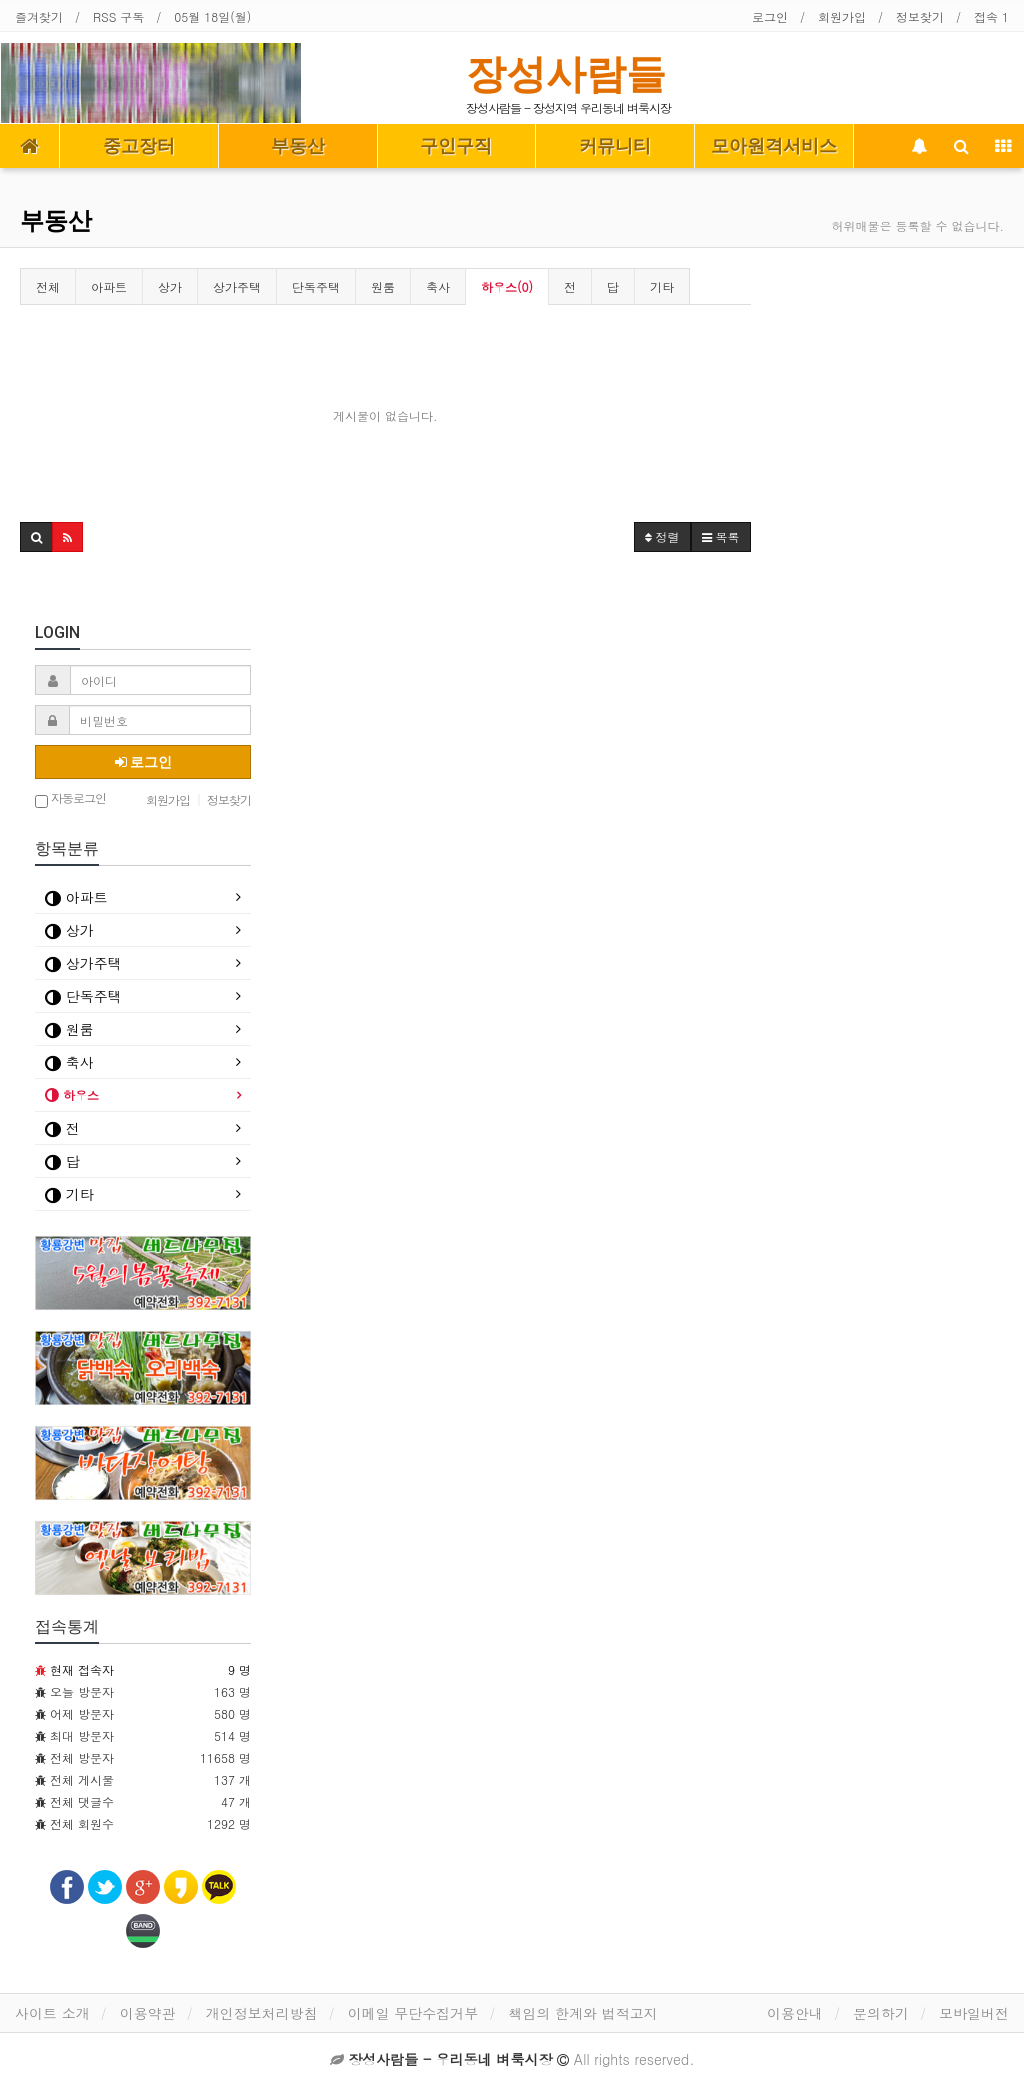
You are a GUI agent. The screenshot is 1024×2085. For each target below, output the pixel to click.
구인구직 (456, 146)
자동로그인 (70, 799)
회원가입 (842, 16)
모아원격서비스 (774, 146)
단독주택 (316, 286)
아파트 (109, 286)
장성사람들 (566, 74)
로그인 (770, 16)
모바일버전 (974, 2013)
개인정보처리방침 (262, 2013)
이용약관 (148, 2013)
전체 (48, 286)
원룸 (383, 286)
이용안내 (795, 2013)
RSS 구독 (118, 16)
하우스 (72, 1094)
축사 (438, 286)
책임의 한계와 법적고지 (582, 2013)
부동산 (298, 146)
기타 (662, 286)
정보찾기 (920, 16)
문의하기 (881, 2013)
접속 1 (991, 16)
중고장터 (139, 146)
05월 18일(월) (212, 16)
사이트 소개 (52, 2013)
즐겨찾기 (39, 16)
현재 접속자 (82, 1669)
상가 (170, 286)
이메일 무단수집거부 (413, 2013)
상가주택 (237, 286)
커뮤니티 (615, 146)
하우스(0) (507, 286)
